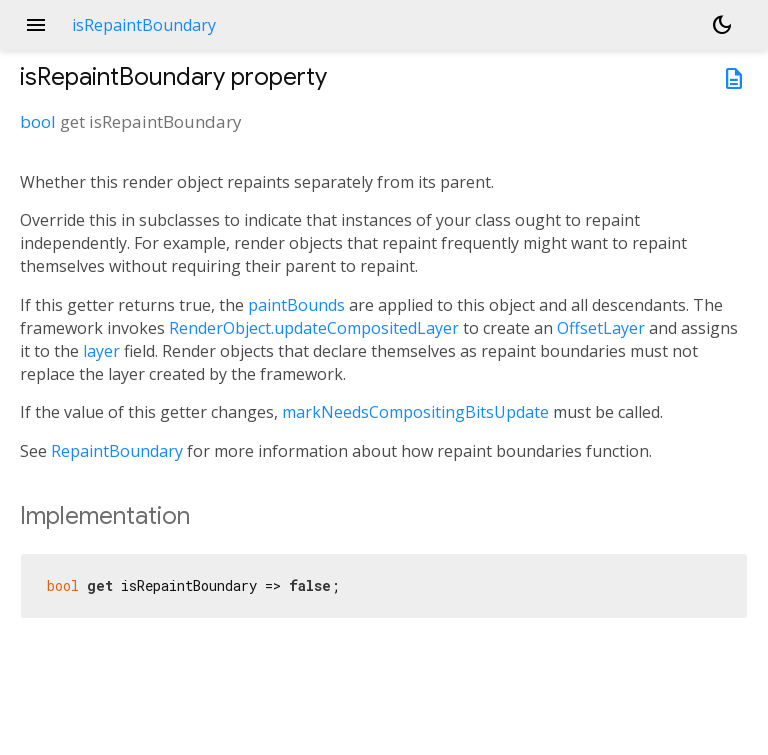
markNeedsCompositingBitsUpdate (415, 412)
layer (101, 351)
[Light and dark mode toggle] (722, 25)
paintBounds (296, 305)
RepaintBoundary (117, 451)
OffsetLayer (601, 328)
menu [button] (36, 25)
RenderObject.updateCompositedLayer (314, 328)
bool (38, 121)
